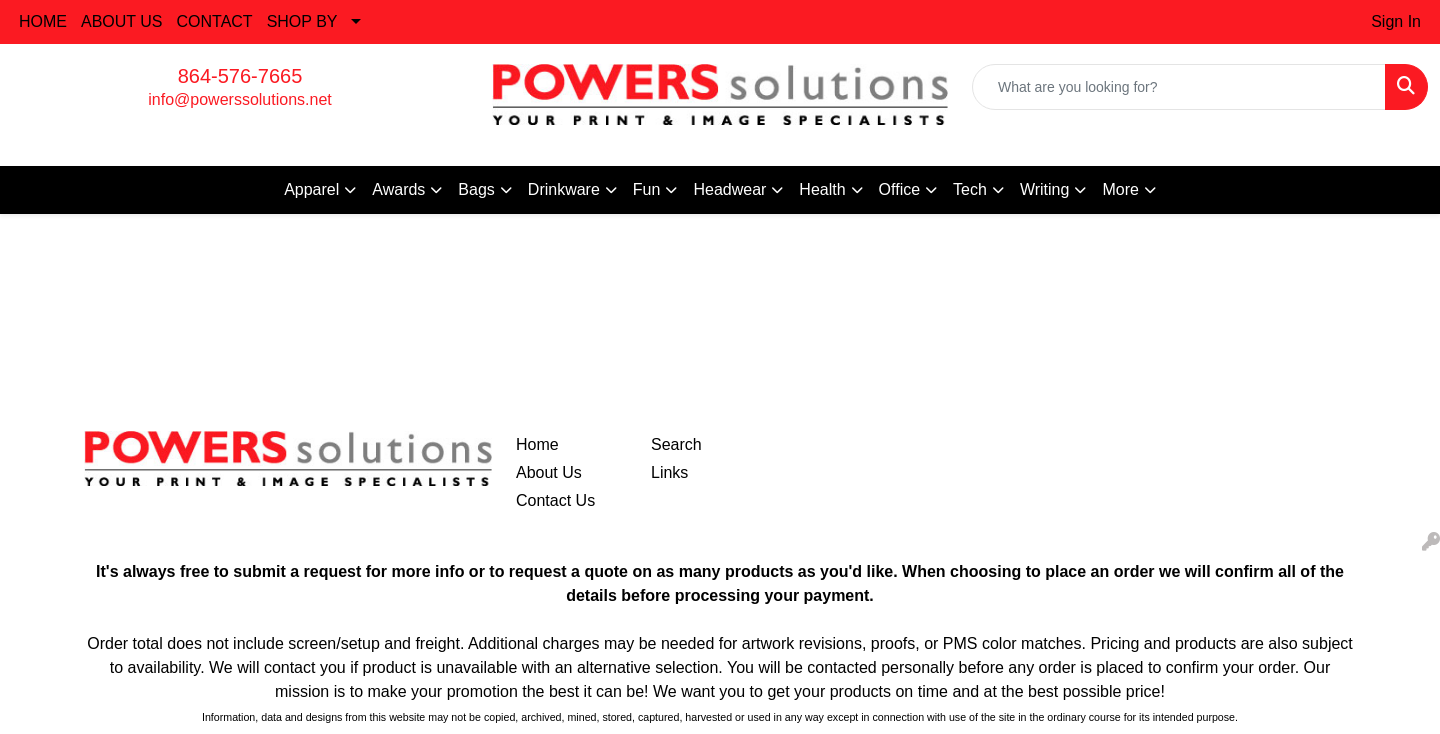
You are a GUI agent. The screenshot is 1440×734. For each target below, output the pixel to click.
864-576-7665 (240, 76)
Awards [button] (398, 189)
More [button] (1120, 189)
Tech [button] (970, 189)
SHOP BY (302, 21)
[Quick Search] (1179, 87)
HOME (43, 21)
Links (669, 472)
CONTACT (215, 21)
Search (676, 444)
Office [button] (900, 189)
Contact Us (555, 500)
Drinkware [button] (564, 189)
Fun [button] (647, 189)
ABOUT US (122, 21)
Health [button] (822, 189)
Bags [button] (476, 189)
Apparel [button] (311, 189)
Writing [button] (1045, 189)
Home (537, 444)
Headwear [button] (729, 189)
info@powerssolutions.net (239, 99)
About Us (549, 472)
